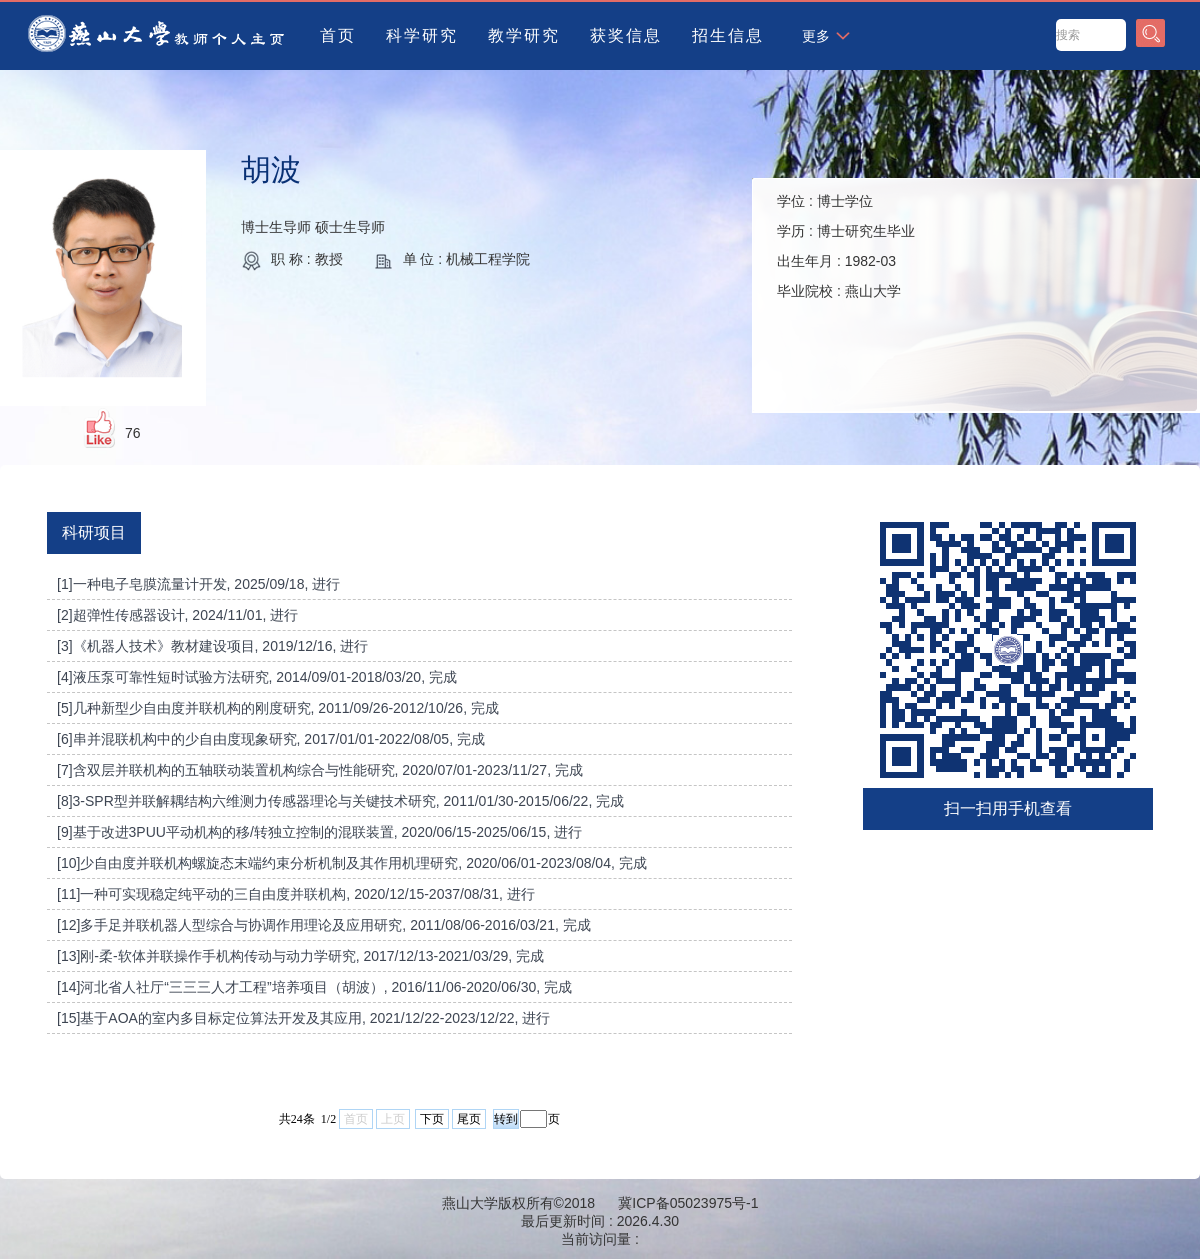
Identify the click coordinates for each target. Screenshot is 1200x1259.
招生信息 (728, 35)
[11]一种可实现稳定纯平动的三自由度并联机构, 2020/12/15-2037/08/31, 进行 (296, 894)
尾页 (469, 1119)
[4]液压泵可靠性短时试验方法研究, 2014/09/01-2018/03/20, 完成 (257, 677)
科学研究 (422, 35)
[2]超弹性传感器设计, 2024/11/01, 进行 (177, 615)
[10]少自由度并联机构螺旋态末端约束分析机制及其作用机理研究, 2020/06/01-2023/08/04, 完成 (352, 863)
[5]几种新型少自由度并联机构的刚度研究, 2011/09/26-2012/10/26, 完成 (278, 708)
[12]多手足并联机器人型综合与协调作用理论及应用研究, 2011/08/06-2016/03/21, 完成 (324, 925)
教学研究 (524, 35)
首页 (338, 35)
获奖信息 (626, 35)
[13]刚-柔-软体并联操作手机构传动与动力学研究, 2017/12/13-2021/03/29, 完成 (300, 956)
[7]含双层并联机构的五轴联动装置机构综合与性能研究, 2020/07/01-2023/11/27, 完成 (320, 770)
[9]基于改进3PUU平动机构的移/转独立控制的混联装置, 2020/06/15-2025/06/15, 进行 (319, 832)
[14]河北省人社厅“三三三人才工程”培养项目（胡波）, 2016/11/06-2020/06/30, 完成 (314, 987)
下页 (432, 1119)
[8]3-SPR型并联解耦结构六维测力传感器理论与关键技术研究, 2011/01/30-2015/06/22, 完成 (340, 801)
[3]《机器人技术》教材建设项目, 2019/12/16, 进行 (212, 646)
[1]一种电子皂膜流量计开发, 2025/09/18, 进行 (198, 584)
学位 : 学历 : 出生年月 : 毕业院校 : (846, 246)
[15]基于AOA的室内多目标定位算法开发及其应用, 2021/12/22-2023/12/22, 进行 (303, 1018)
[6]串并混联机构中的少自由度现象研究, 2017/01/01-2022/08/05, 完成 (271, 739)
